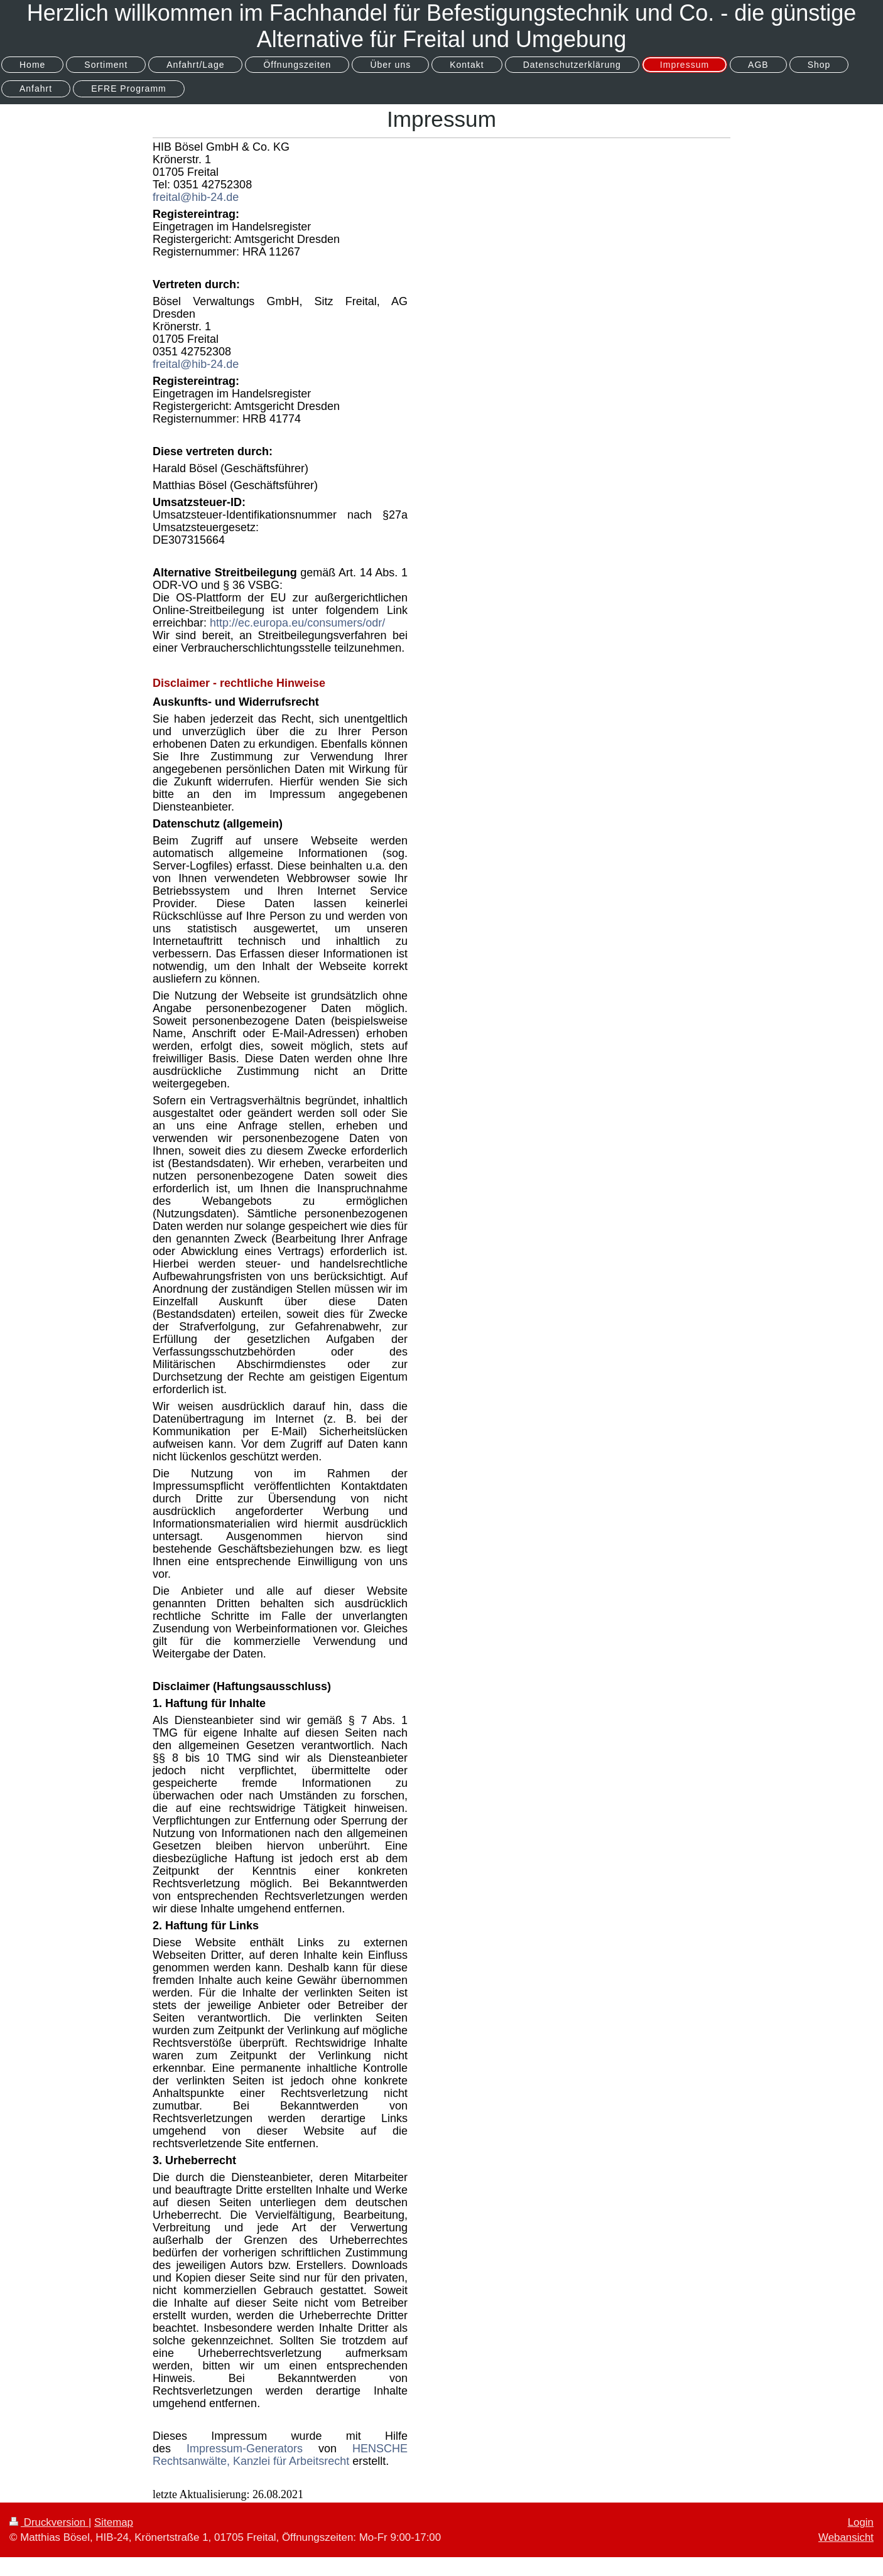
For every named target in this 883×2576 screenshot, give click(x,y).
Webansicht (846, 2537)
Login (861, 2522)
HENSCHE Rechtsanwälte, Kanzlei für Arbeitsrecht (280, 2454)
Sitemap (113, 2522)
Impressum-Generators (245, 2448)
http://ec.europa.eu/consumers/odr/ (297, 623)
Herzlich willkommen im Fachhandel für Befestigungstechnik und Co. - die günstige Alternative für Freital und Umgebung (442, 26)
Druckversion (49, 2522)
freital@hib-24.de (196, 197)
